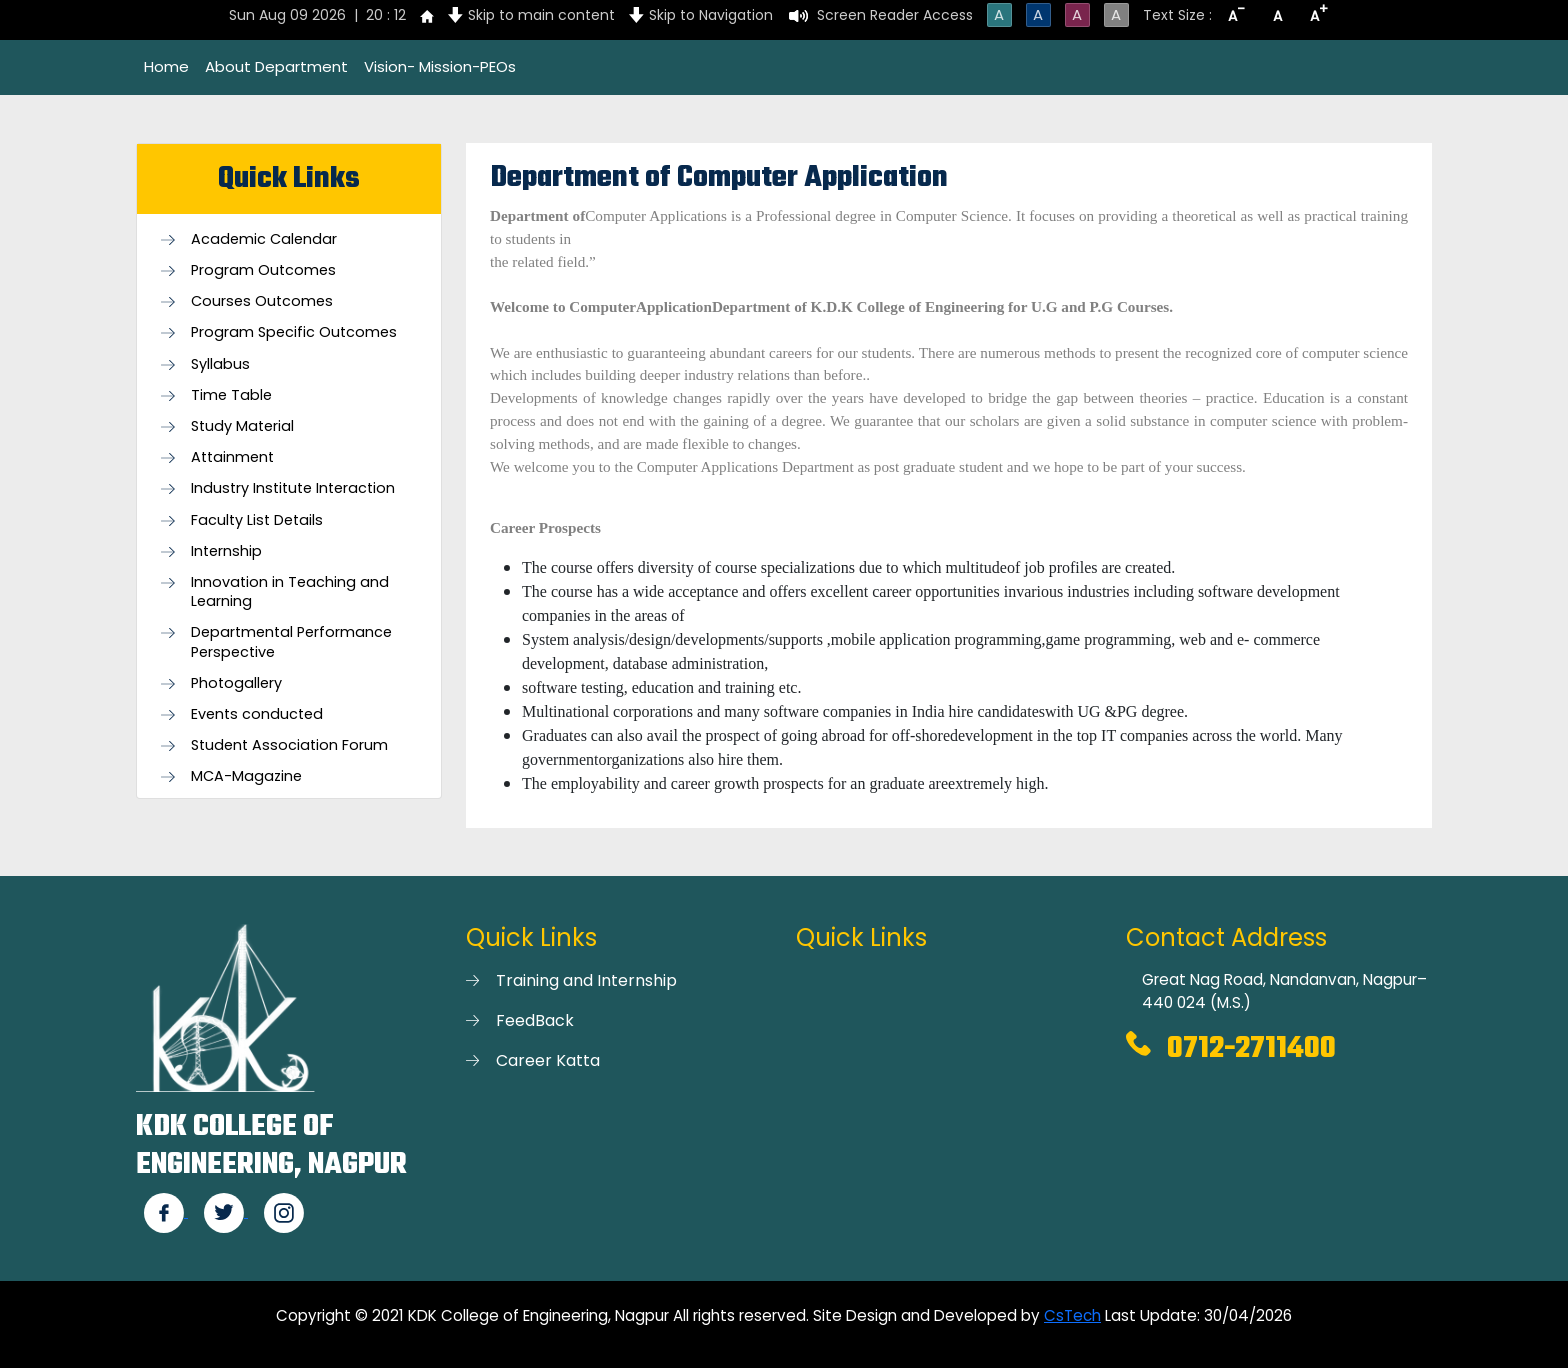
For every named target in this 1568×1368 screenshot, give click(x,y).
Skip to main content (541, 15)
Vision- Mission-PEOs (440, 66)
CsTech (1072, 1315)
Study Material (242, 426)
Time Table (231, 395)
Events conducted (257, 714)
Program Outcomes (263, 270)
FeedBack (535, 1020)
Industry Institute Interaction (293, 488)
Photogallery (236, 683)
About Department (276, 66)
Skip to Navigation (711, 15)
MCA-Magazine (246, 776)
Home (166, 66)
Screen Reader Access (895, 15)
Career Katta (548, 1060)
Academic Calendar (264, 239)
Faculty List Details (257, 520)
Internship (226, 551)
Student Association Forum (289, 745)
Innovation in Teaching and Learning (290, 592)
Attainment (232, 457)
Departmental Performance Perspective (291, 642)
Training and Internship (586, 980)
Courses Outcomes (262, 301)
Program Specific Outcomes (294, 332)
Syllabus (220, 364)
